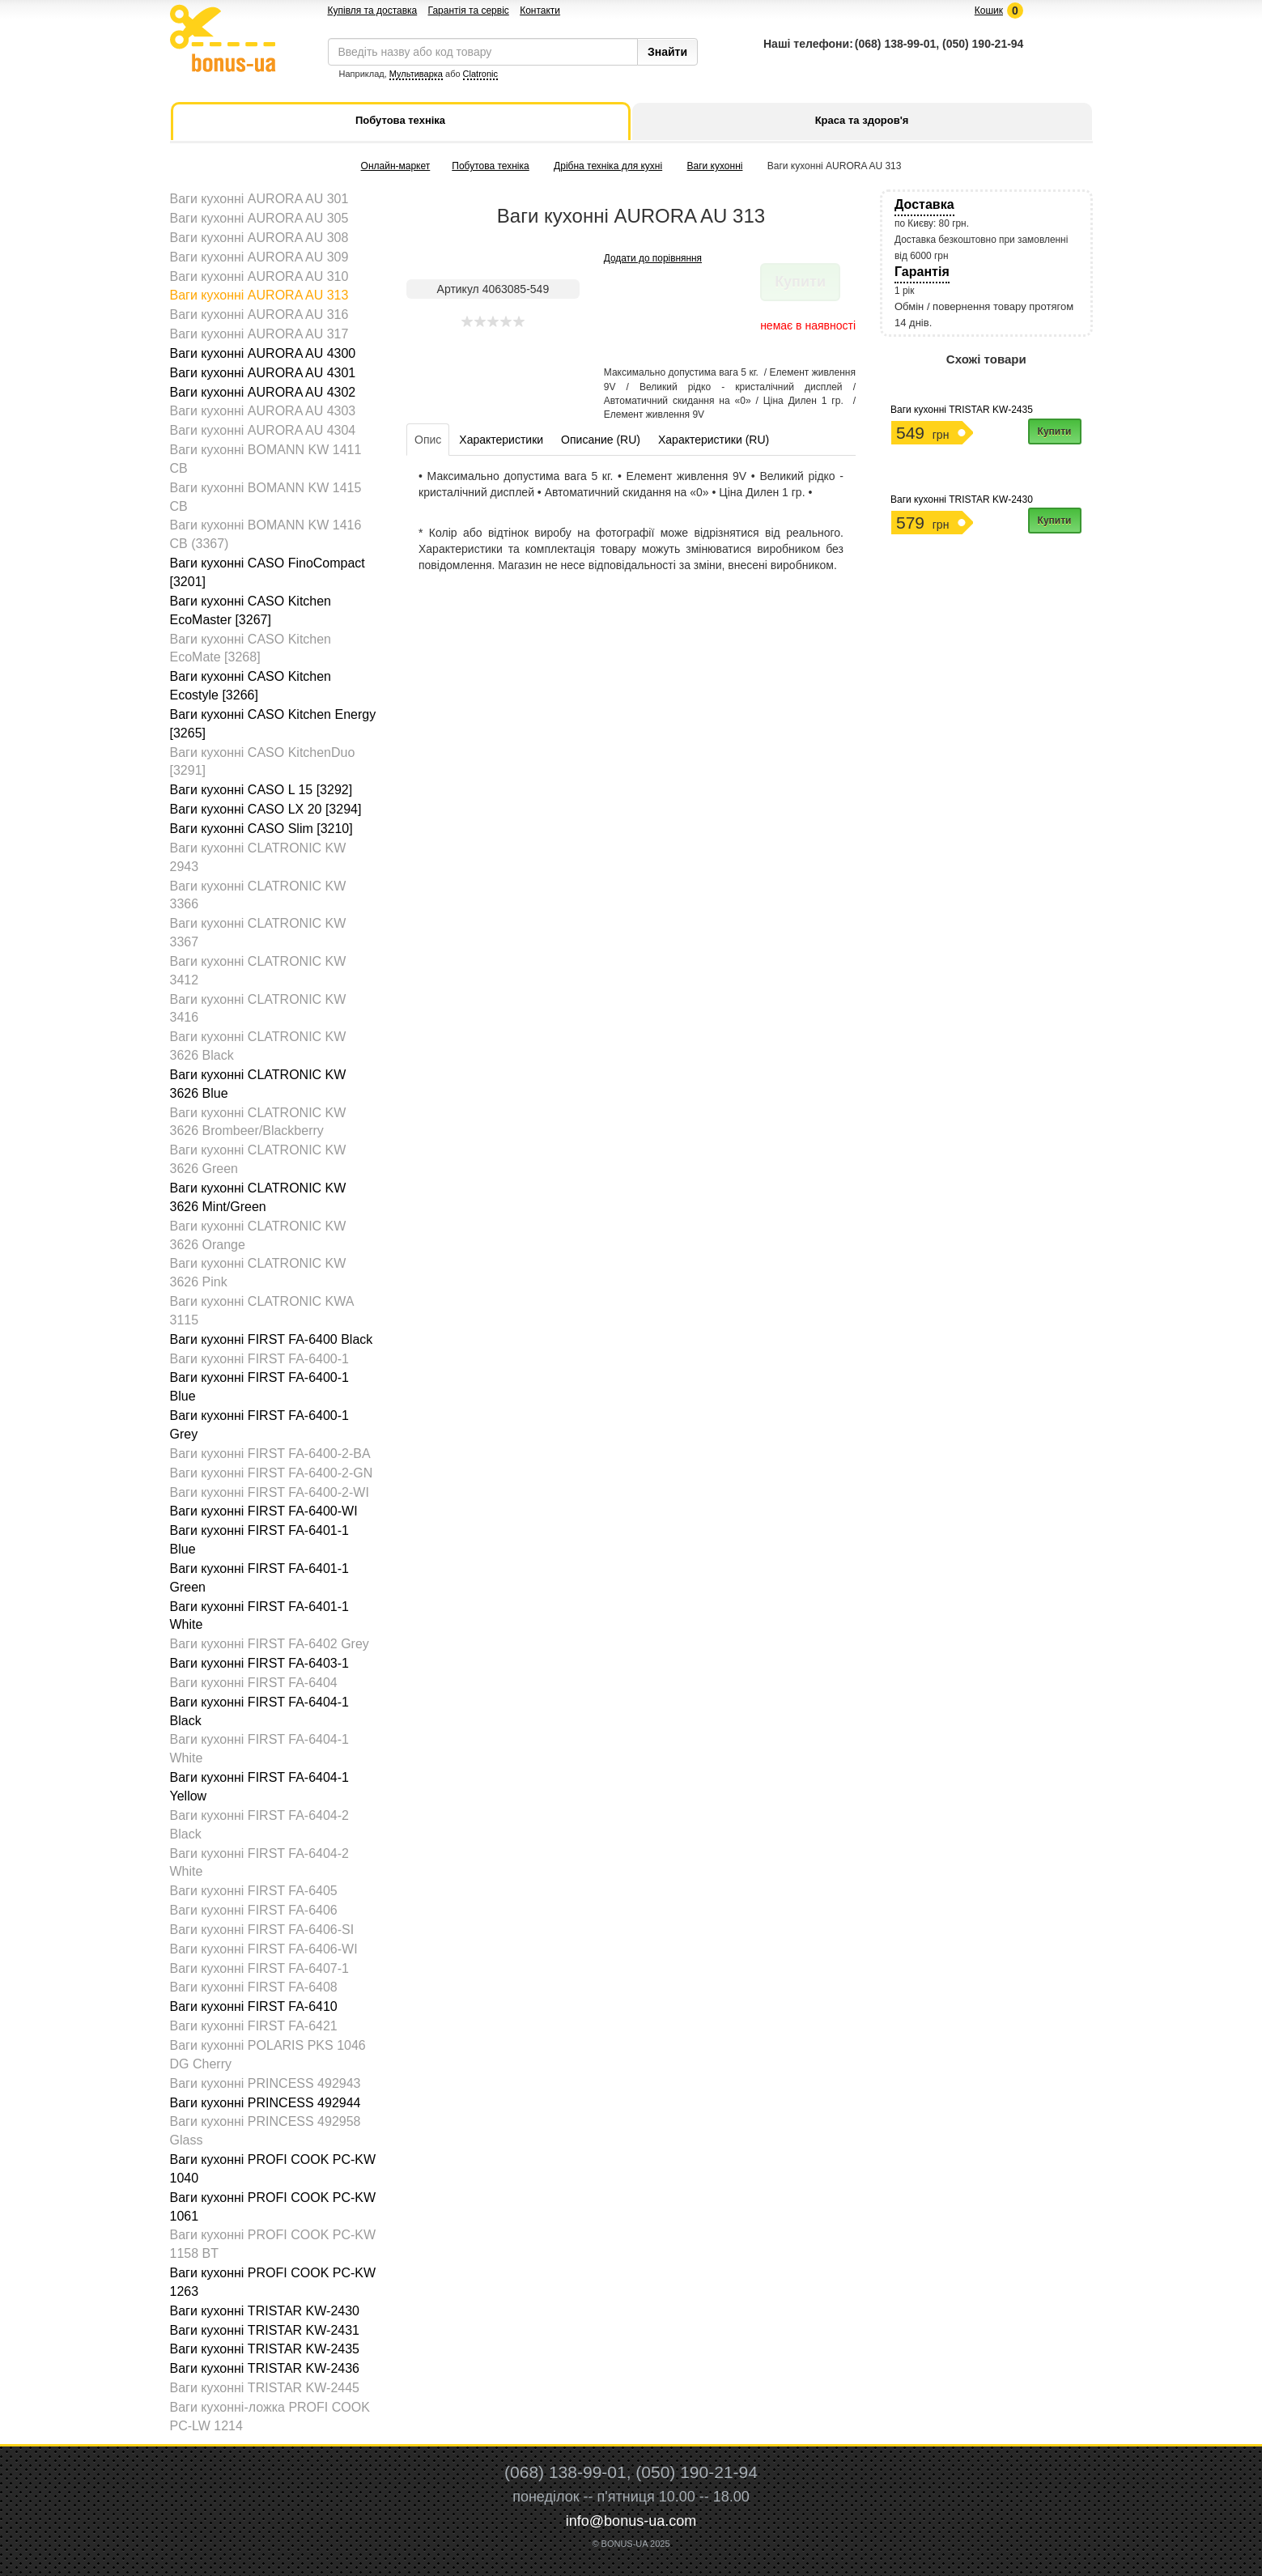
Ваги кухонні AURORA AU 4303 (263, 411)
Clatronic (480, 74)
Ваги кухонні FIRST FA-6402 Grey (269, 1644)
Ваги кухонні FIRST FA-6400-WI (264, 1511)
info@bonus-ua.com (631, 2521)
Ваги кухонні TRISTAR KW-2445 (264, 2388)
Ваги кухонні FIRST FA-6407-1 (259, 1968)
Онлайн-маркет (396, 166)
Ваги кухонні (715, 166)
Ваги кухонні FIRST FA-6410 (254, 2006)
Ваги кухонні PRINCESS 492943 (265, 2083)
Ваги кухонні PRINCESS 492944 (265, 2103)
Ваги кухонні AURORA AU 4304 (263, 430)
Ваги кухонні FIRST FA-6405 (254, 1891)
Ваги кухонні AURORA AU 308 (259, 237)
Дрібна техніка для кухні (608, 166)
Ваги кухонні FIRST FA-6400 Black (271, 1339)
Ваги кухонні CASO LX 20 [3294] (266, 809)
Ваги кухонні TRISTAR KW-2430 (264, 2311)
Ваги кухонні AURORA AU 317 (259, 334)
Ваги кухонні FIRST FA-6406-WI (264, 1949)
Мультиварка (416, 74)
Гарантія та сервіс (468, 10)
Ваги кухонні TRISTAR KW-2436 (264, 2368)
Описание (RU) (600, 439)
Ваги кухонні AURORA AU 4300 (263, 353)
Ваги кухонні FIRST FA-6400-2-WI (269, 1492)
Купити (1055, 431)
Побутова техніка (490, 166)
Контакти (540, 10)
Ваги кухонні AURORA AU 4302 (263, 392)
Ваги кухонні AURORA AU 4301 (263, 373)
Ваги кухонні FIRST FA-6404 (254, 1683)
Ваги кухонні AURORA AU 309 (259, 257)
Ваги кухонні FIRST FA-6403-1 (259, 1663)
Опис (427, 439)
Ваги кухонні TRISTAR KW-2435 (264, 2349)
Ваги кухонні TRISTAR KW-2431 (264, 2330)
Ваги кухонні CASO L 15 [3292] (261, 790)
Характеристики (501, 439)
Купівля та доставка (373, 10)
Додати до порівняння (653, 258)
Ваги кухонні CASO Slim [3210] (261, 828)
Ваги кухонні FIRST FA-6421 (254, 2026)
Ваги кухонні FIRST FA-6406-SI (262, 1929)
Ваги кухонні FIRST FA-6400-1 (259, 1359)
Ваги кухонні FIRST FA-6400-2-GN (271, 1473)
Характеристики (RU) (713, 439)
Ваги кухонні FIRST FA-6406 (254, 1910)
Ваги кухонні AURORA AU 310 (259, 276)
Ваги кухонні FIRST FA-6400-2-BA (270, 1453)
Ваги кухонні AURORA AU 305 (259, 218)
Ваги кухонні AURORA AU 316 (259, 314)
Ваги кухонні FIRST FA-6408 (254, 1987)
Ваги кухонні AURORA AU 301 (259, 199)
